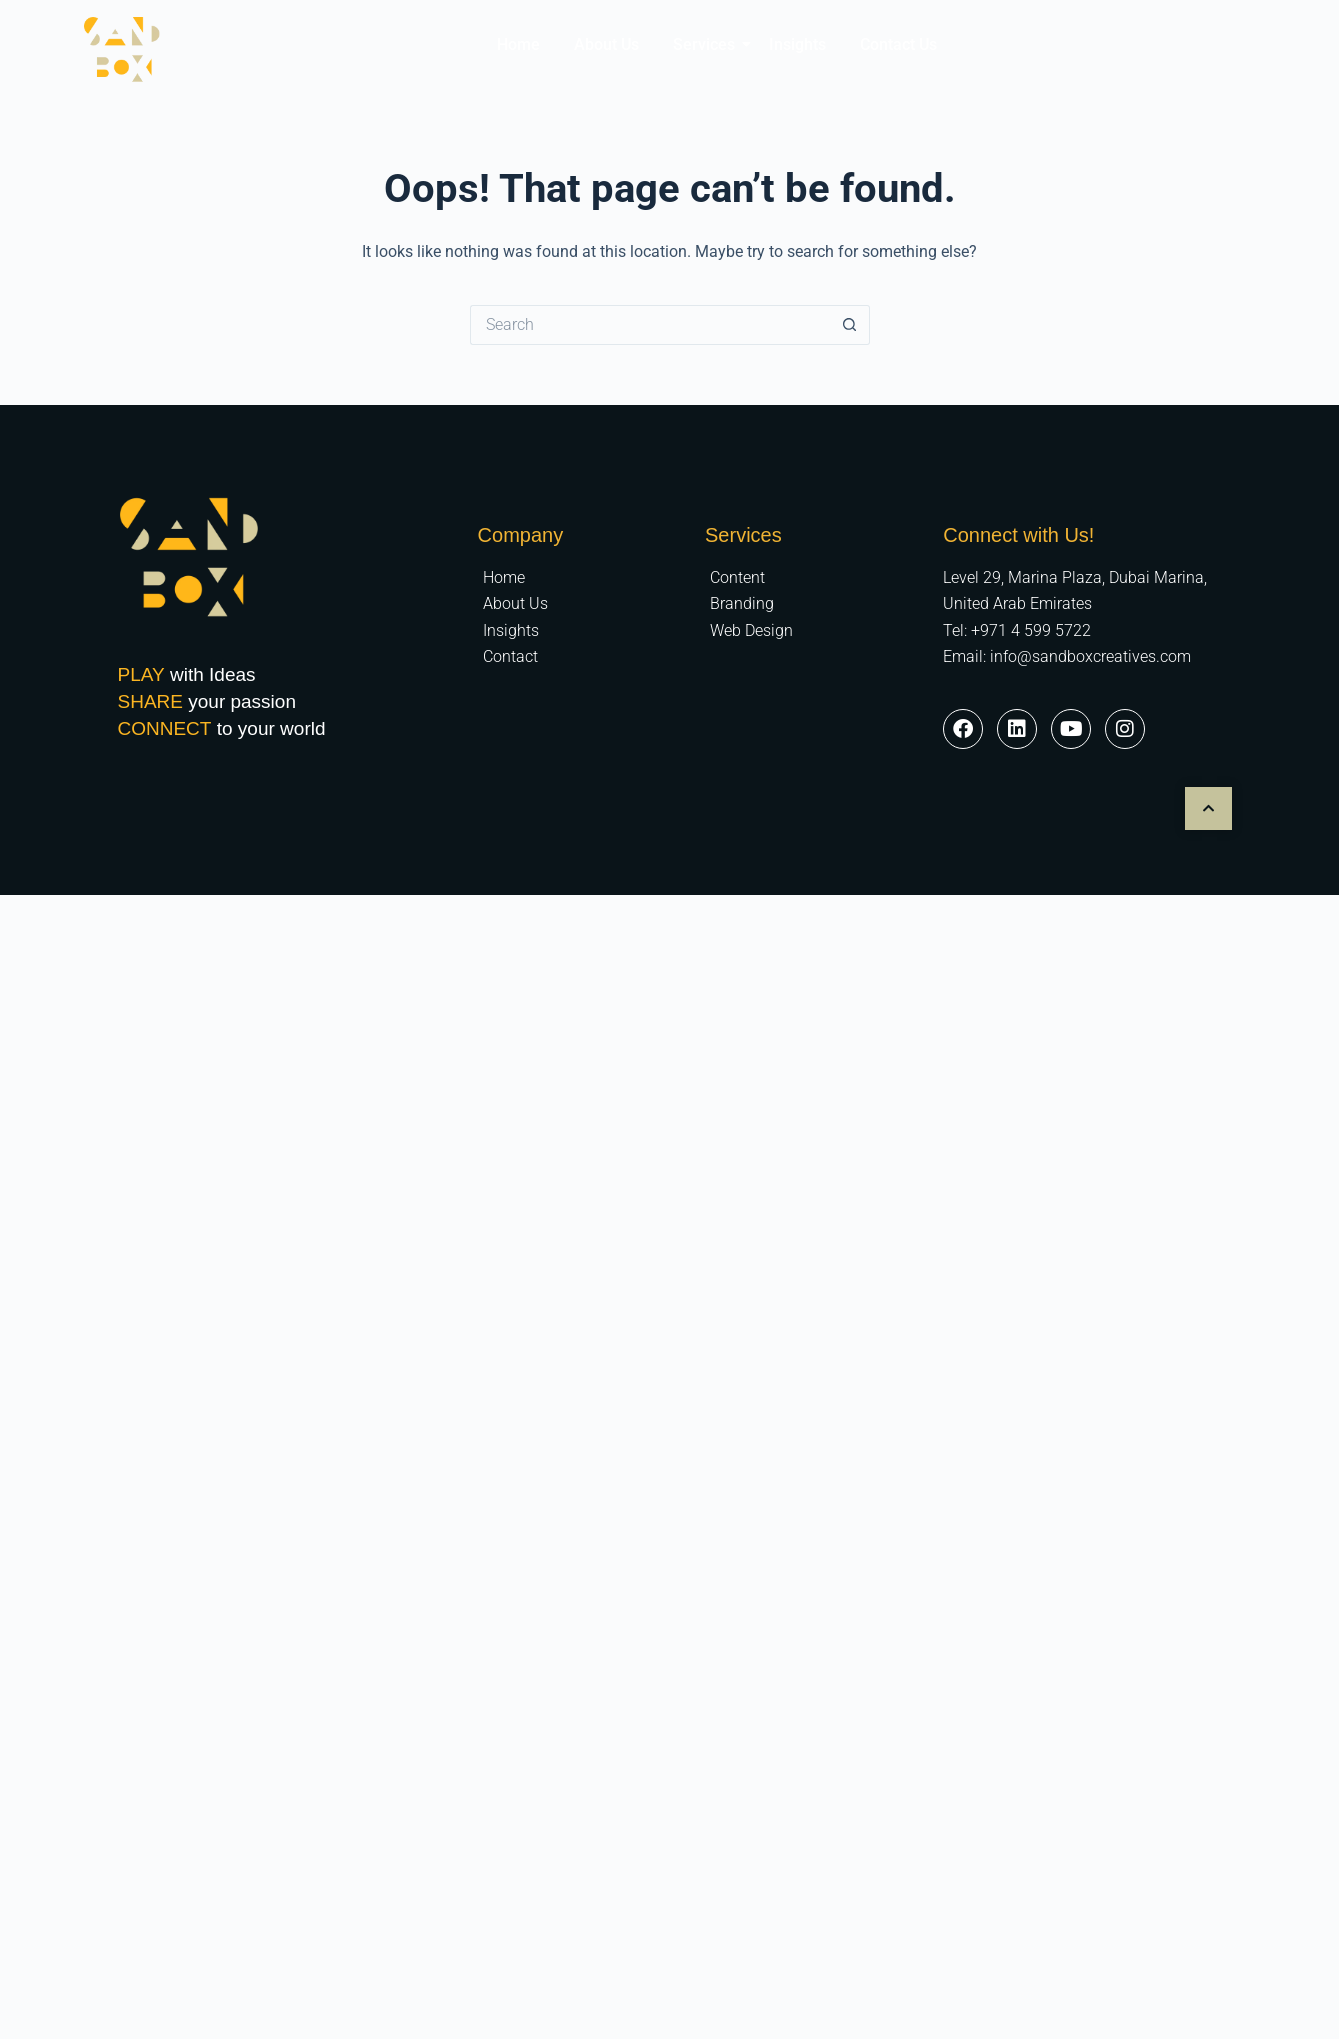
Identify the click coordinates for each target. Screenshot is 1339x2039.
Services (707, 44)
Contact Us (898, 44)
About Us (606, 44)
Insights (797, 44)
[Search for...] (650, 325)
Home (518, 44)
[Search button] (850, 325)
